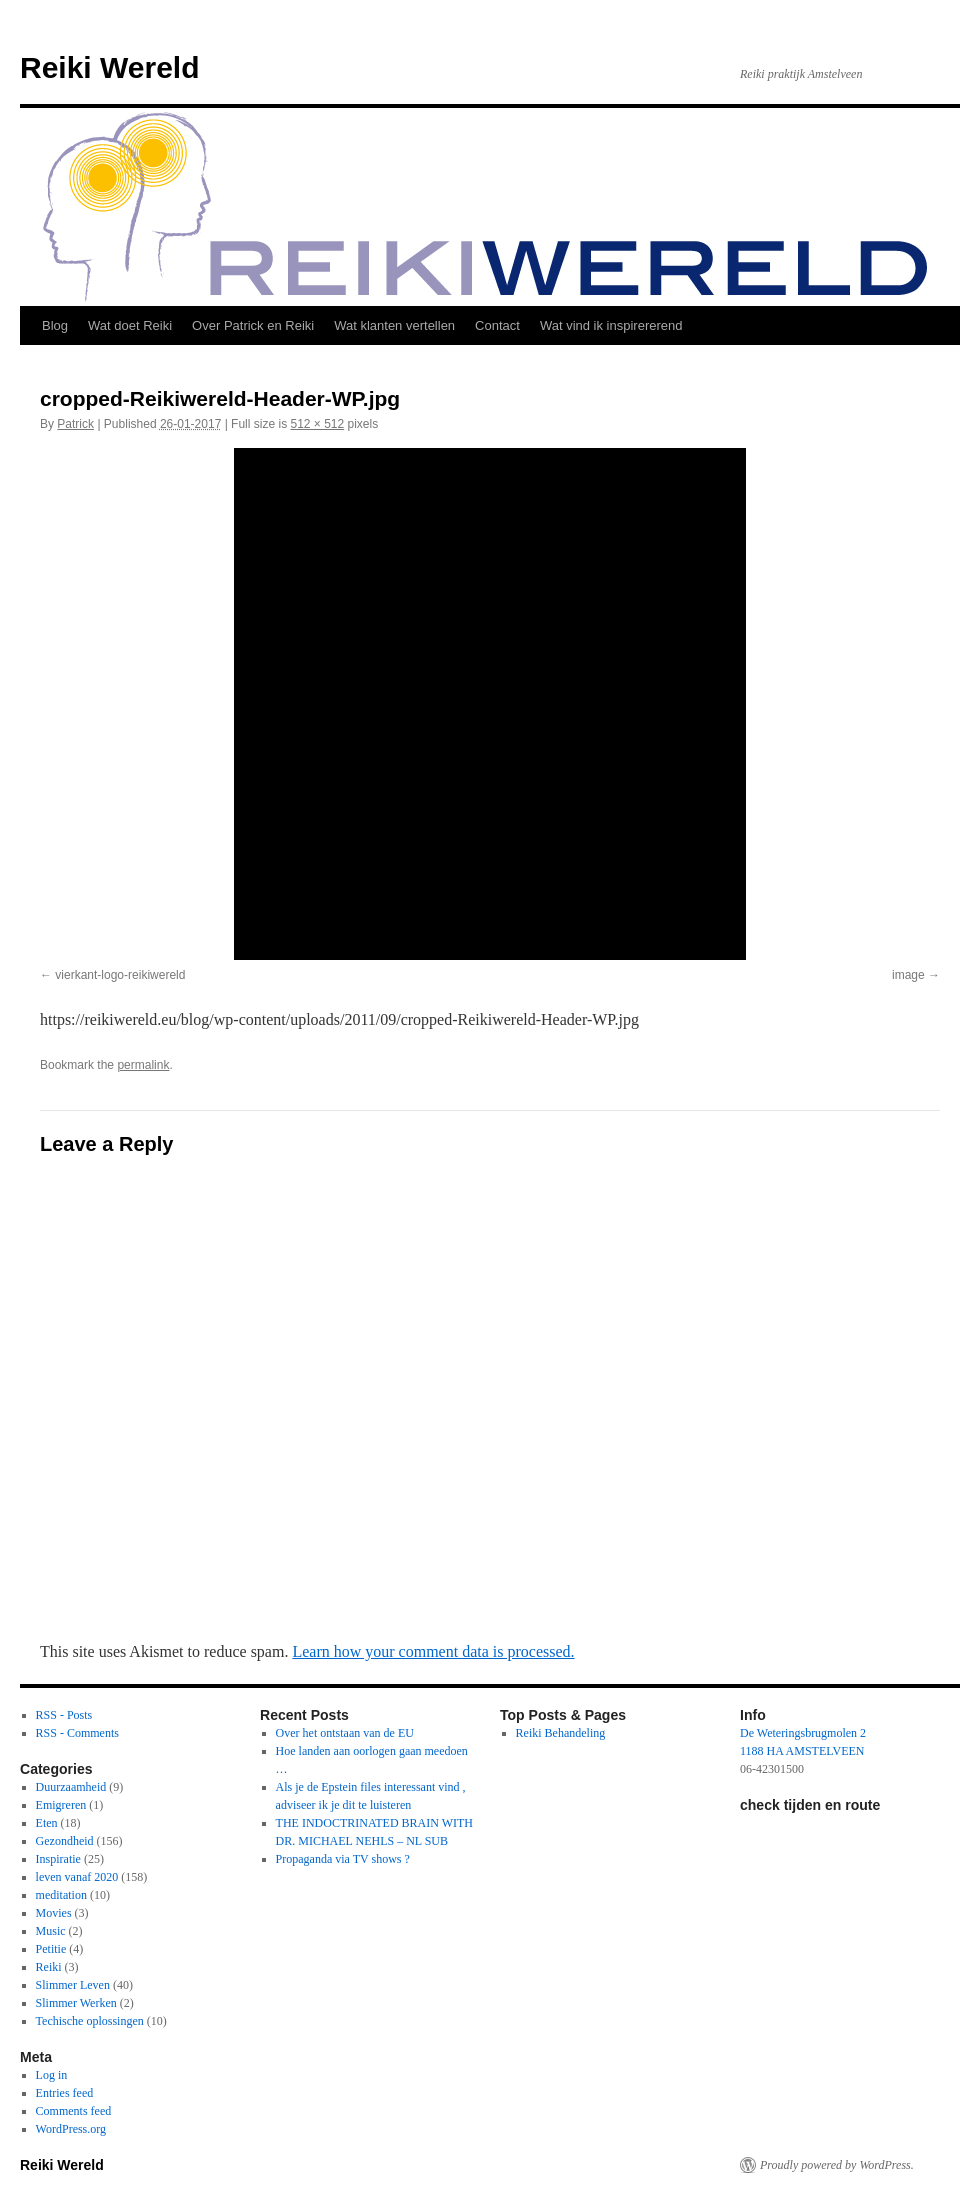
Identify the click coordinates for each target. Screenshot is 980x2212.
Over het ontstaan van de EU (345, 1733)
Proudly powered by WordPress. (837, 2165)
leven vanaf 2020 (77, 1877)
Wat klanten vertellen (394, 325)
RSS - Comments (77, 1733)
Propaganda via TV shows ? (343, 1859)
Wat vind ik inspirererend (611, 325)
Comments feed (74, 2111)
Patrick (75, 424)
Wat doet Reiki (130, 325)
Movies (54, 1913)
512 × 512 (317, 424)
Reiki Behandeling (561, 1733)
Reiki (49, 1967)
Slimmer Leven (73, 1985)
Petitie (51, 1949)
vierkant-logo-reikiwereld (120, 975)
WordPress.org (71, 2129)
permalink (143, 1065)
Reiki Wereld (110, 67)
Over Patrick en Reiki (253, 325)
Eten (47, 1823)
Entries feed (65, 2093)
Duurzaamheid (71, 1787)
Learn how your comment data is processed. (433, 1651)
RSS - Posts (64, 1715)
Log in (52, 2075)
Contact (497, 325)
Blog (55, 325)
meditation (61, 1895)
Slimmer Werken (76, 2003)
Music (51, 1931)
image (908, 975)
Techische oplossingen (90, 2021)
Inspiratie (58, 1859)
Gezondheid (65, 1841)
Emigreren (61, 1805)
